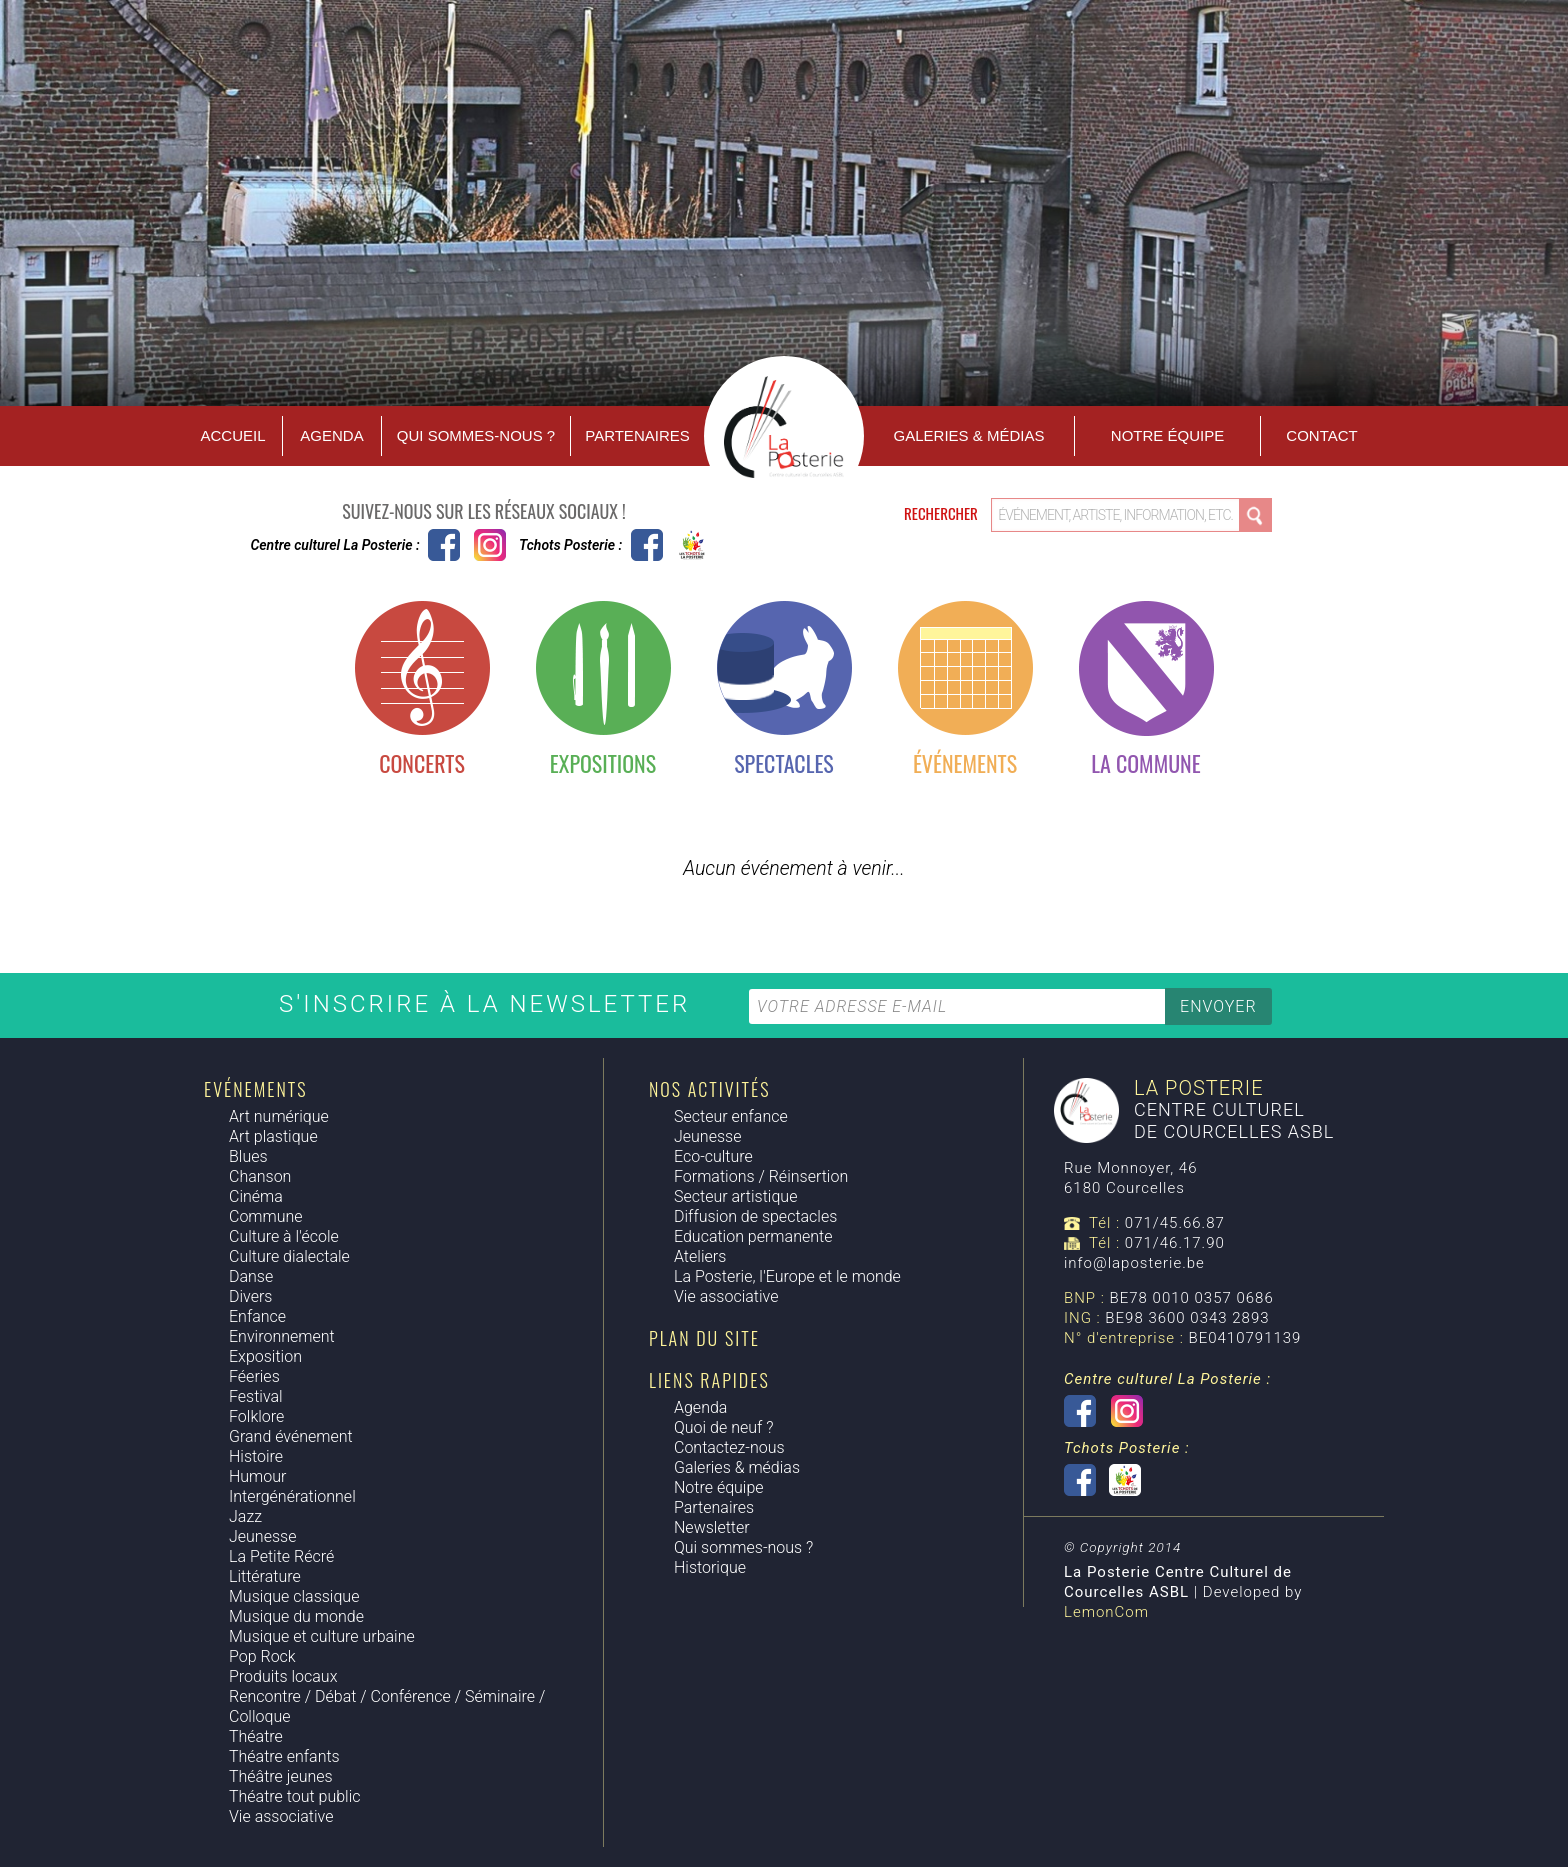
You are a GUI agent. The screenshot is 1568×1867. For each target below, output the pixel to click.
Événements (965, 763)
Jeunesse (262, 1536)
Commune (266, 1216)
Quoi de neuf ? (723, 1427)
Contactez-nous (729, 1447)
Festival (256, 1396)
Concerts (422, 763)
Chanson (260, 1176)
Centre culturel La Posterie (444, 545)
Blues (248, 1156)
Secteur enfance (731, 1116)
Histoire (256, 1456)
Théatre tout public (294, 1796)
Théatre (256, 1736)
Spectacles (784, 763)
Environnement (282, 1336)
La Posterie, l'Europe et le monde (787, 1276)
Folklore (256, 1416)
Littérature (265, 1576)
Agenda (331, 435)
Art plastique (273, 1136)
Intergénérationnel (292, 1496)
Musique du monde (296, 1616)
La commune (1145, 763)
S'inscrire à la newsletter (489, 1004)
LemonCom (1106, 1612)
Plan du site (704, 1338)
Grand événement (291, 1436)
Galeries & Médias (969, 435)
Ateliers (700, 1256)
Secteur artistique (735, 1196)
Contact (1321, 435)
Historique (710, 1567)
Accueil (232, 435)
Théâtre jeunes (281, 1776)
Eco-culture (713, 1156)
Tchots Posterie (669, 545)
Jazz (245, 1516)
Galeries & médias (737, 1467)
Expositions (603, 763)
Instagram (490, 545)
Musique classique (294, 1596)
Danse (251, 1276)
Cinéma (256, 1196)
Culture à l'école (284, 1236)
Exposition (265, 1356)
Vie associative (281, 1816)
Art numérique (279, 1116)
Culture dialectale (289, 1256)
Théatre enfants (284, 1756)
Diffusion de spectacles (755, 1216)
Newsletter (712, 1527)
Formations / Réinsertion (761, 1176)
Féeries (254, 1376)
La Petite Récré (281, 1556)
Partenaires (637, 435)
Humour (257, 1476)
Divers (250, 1296)
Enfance (257, 1316)
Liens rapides (709, 1380)
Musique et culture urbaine (322, 1636)
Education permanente (753, 1236)
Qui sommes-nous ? (476, 435)
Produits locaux (283, 1676)
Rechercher (942, 513)
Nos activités (709, 1089)
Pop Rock (262, 1656)
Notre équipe (1167, 435)
